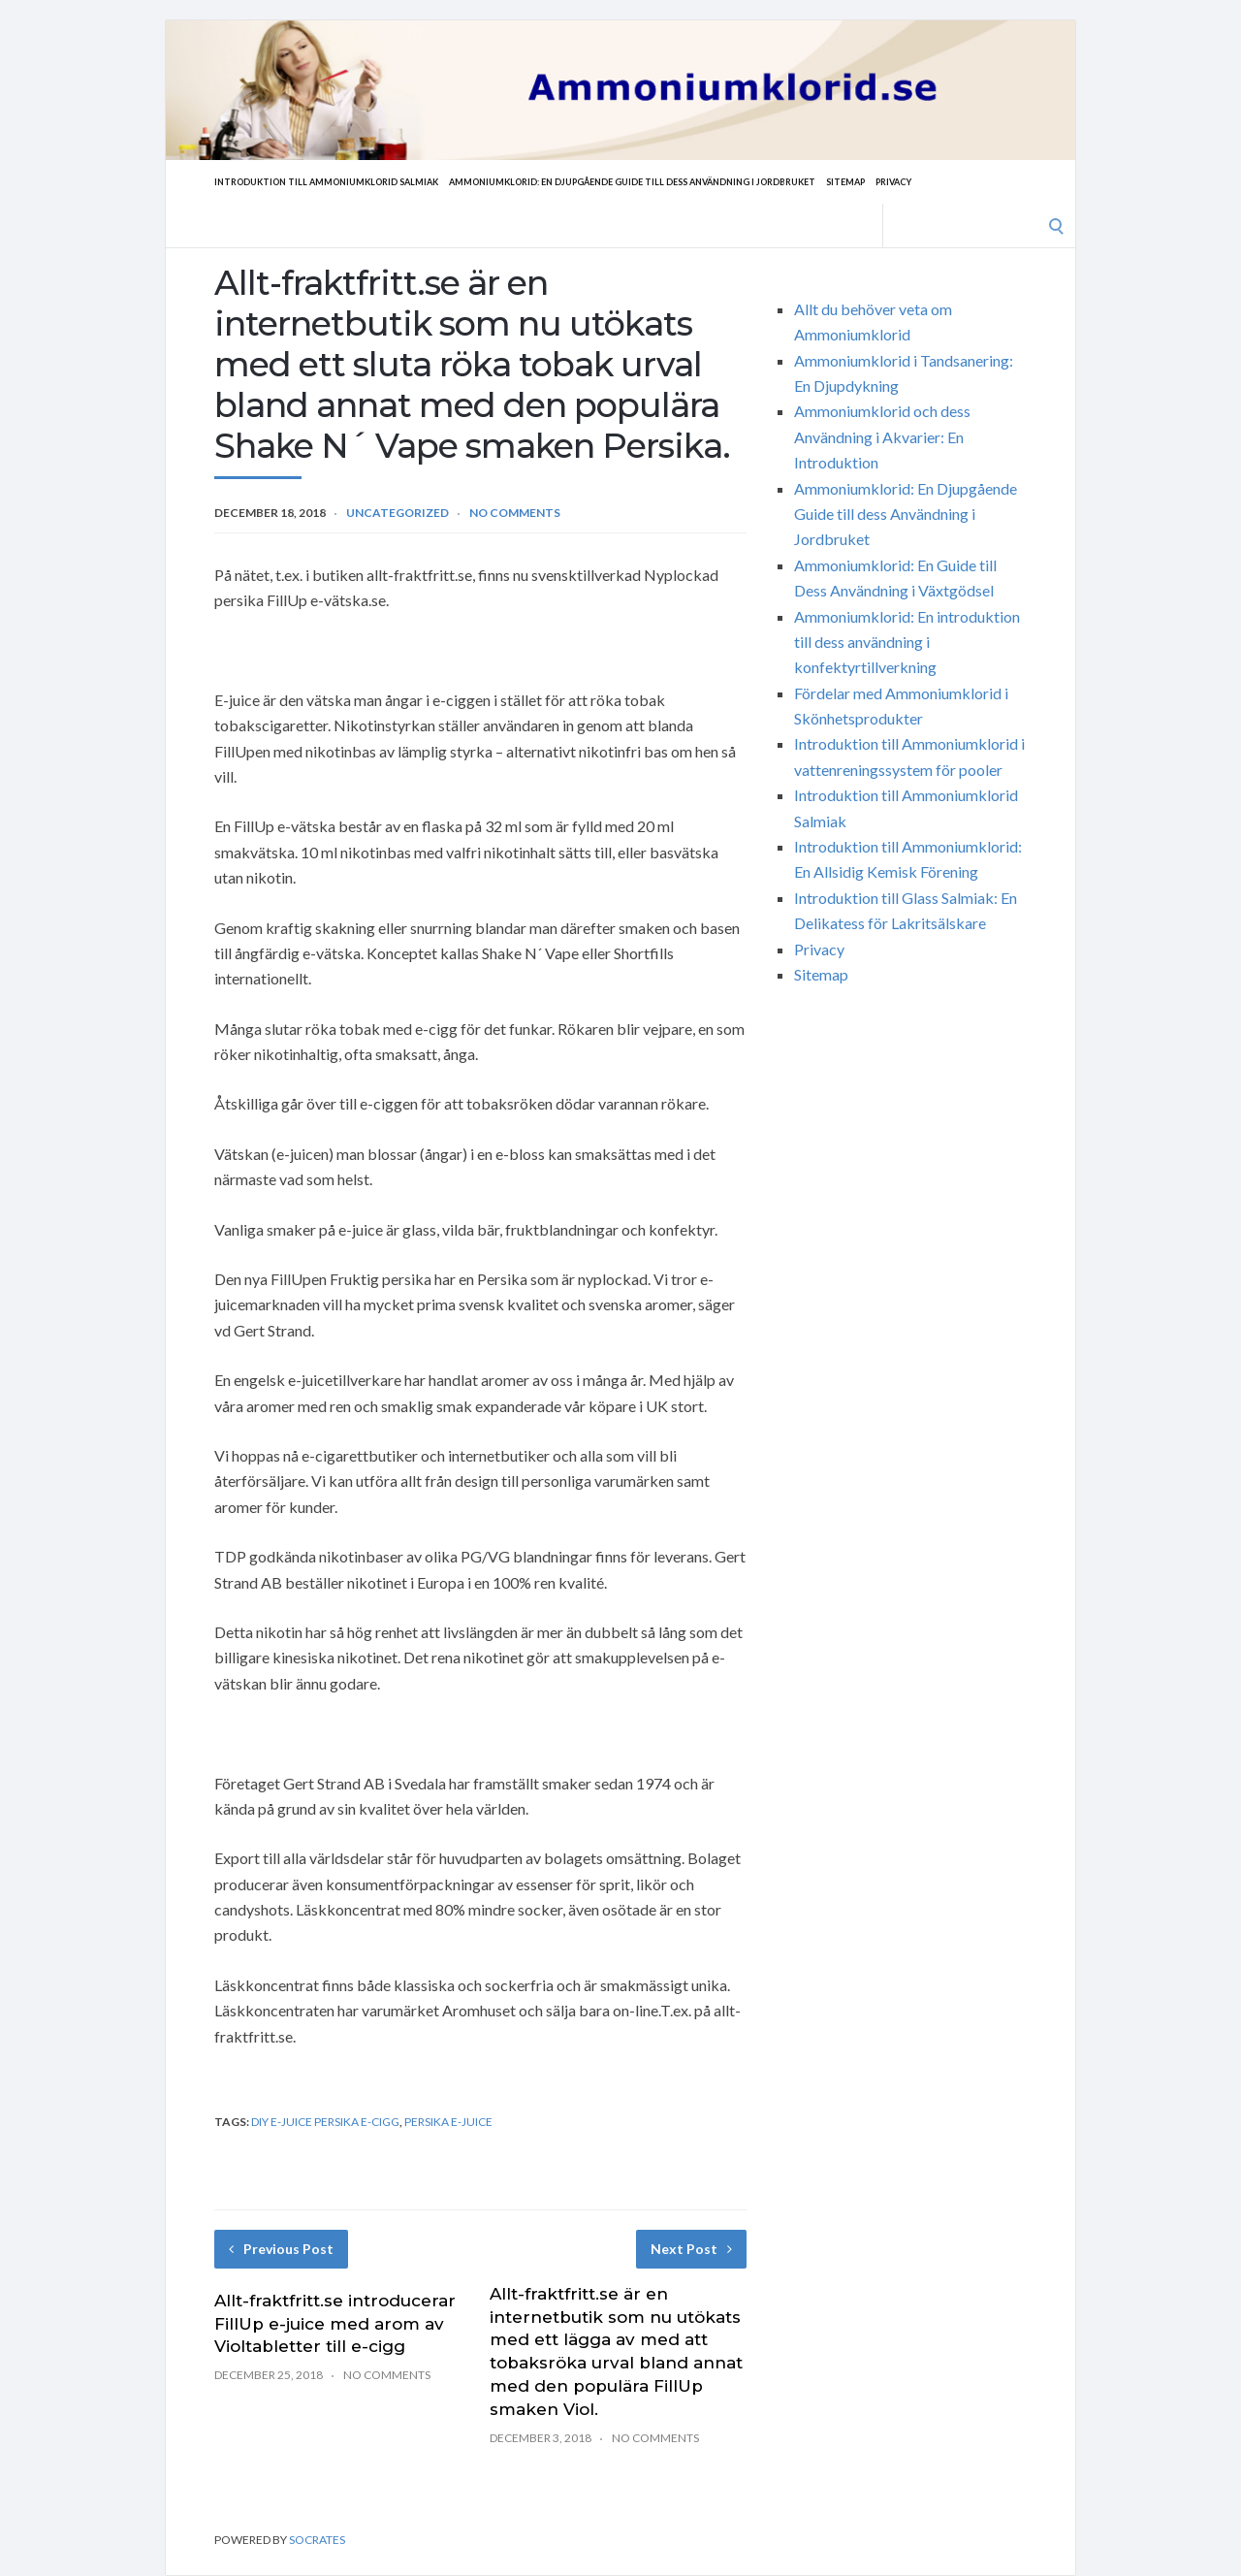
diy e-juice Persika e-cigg (325, 2121)
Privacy (988, 181)
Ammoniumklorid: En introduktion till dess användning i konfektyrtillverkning (907, 642)
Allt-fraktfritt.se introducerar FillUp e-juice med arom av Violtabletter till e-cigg (335, 2324)
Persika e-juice (448, 2121)
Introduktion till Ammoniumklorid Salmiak (341, 181)
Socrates (317, 2539)
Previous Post (281, 2248)
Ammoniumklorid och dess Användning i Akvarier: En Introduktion (882, 436)
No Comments (514, 512)
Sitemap (933, 181)
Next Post (691, 2248)
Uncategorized (397, 512)
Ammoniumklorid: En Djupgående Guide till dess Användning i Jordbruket (689, 181)
